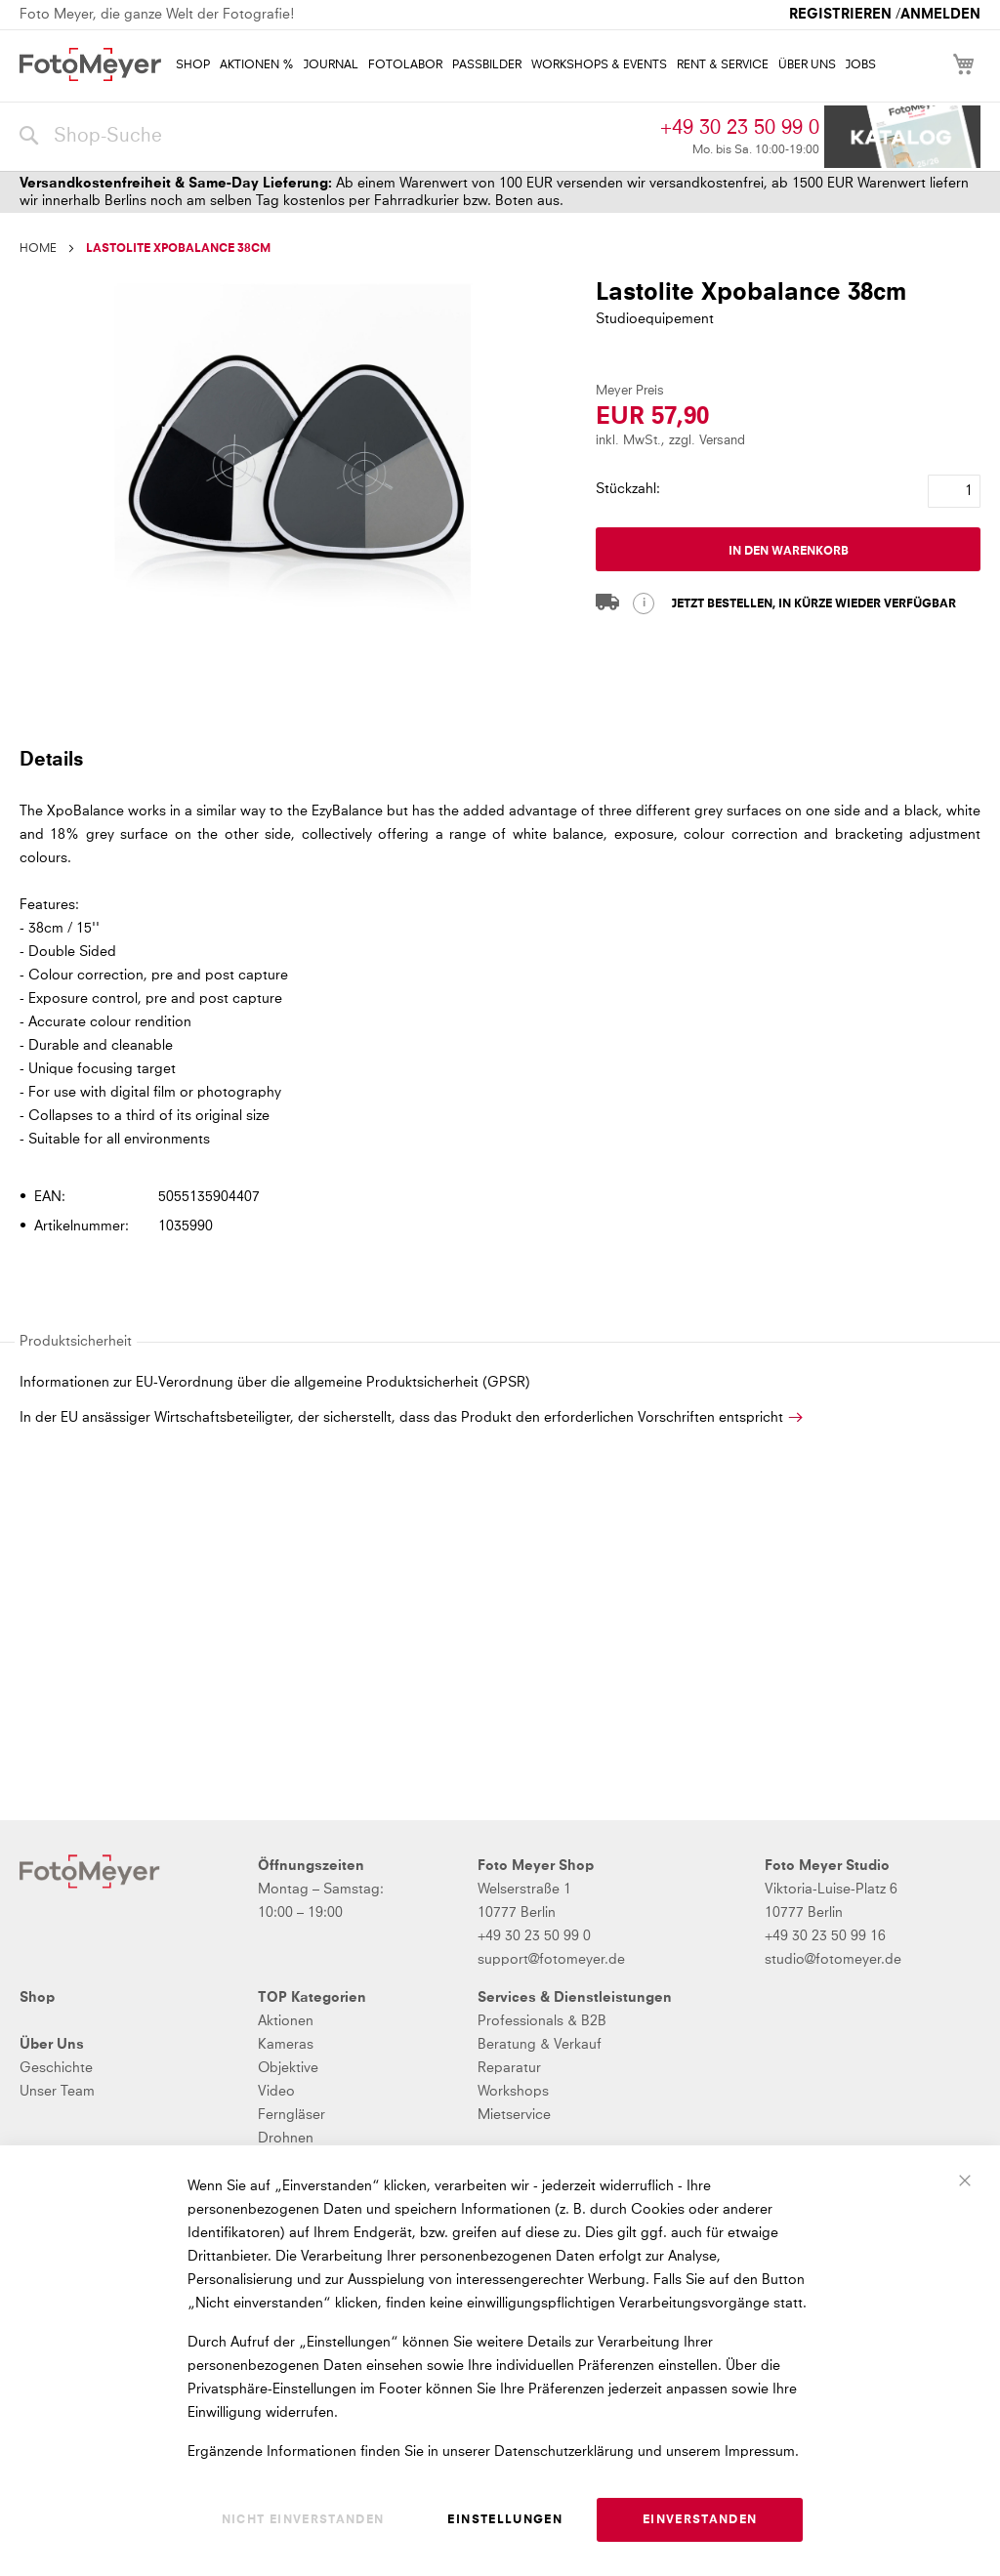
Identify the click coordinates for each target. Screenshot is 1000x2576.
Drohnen (285, 2138)
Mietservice (514, 2115)
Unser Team (57, 2091)
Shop (37, 1998)
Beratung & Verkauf (540, 2045)
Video (276, 2091)
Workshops (513, 2091)
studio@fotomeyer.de (833, 1960)
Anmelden (940, 14)
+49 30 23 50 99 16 (825, 1936)
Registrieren (840, 14)
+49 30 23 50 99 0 (739, 128)
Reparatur (509, 2068)
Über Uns (52, 2045)
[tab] (498, 758)
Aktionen (285, 2021)
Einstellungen (504, 2520)
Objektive (288, 2068)
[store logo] (90, 64)
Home (38, 249)
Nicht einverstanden (303, 2520)
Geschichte (56, 2068)
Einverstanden (700, 2520)
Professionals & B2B (542, 2021)
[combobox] (335, 136)
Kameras (285, 2045)
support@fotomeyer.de (551, 1960)
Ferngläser (291, 2115)
